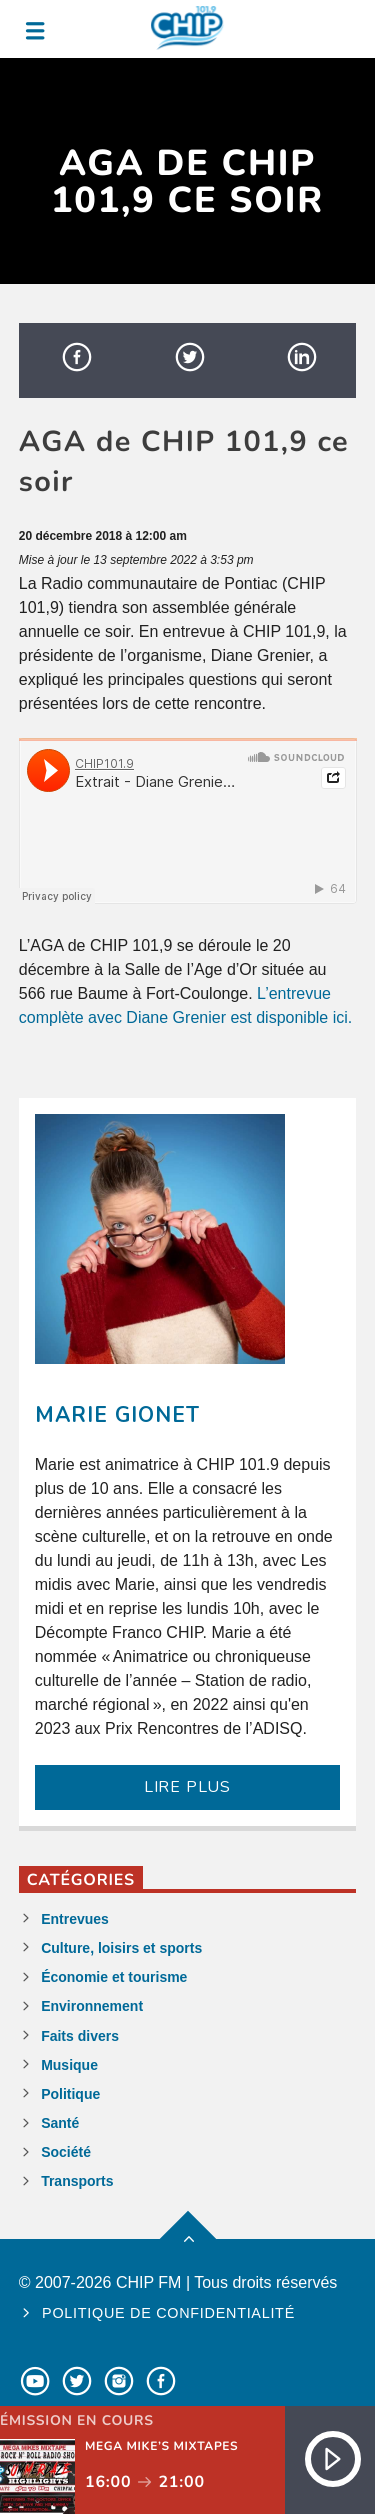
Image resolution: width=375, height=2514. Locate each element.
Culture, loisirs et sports (121, 1948)
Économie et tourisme (114, 1977)
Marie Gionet (117, 1415)
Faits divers (80, 2036)
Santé (60, 2123)
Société (66, 2152)
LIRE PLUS (187, 1787)
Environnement (92, 2006)
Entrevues (75, 1919)
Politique (70, 2094)
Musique (69, 2065)
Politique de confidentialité (168, 2313)
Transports (77, 2181)
